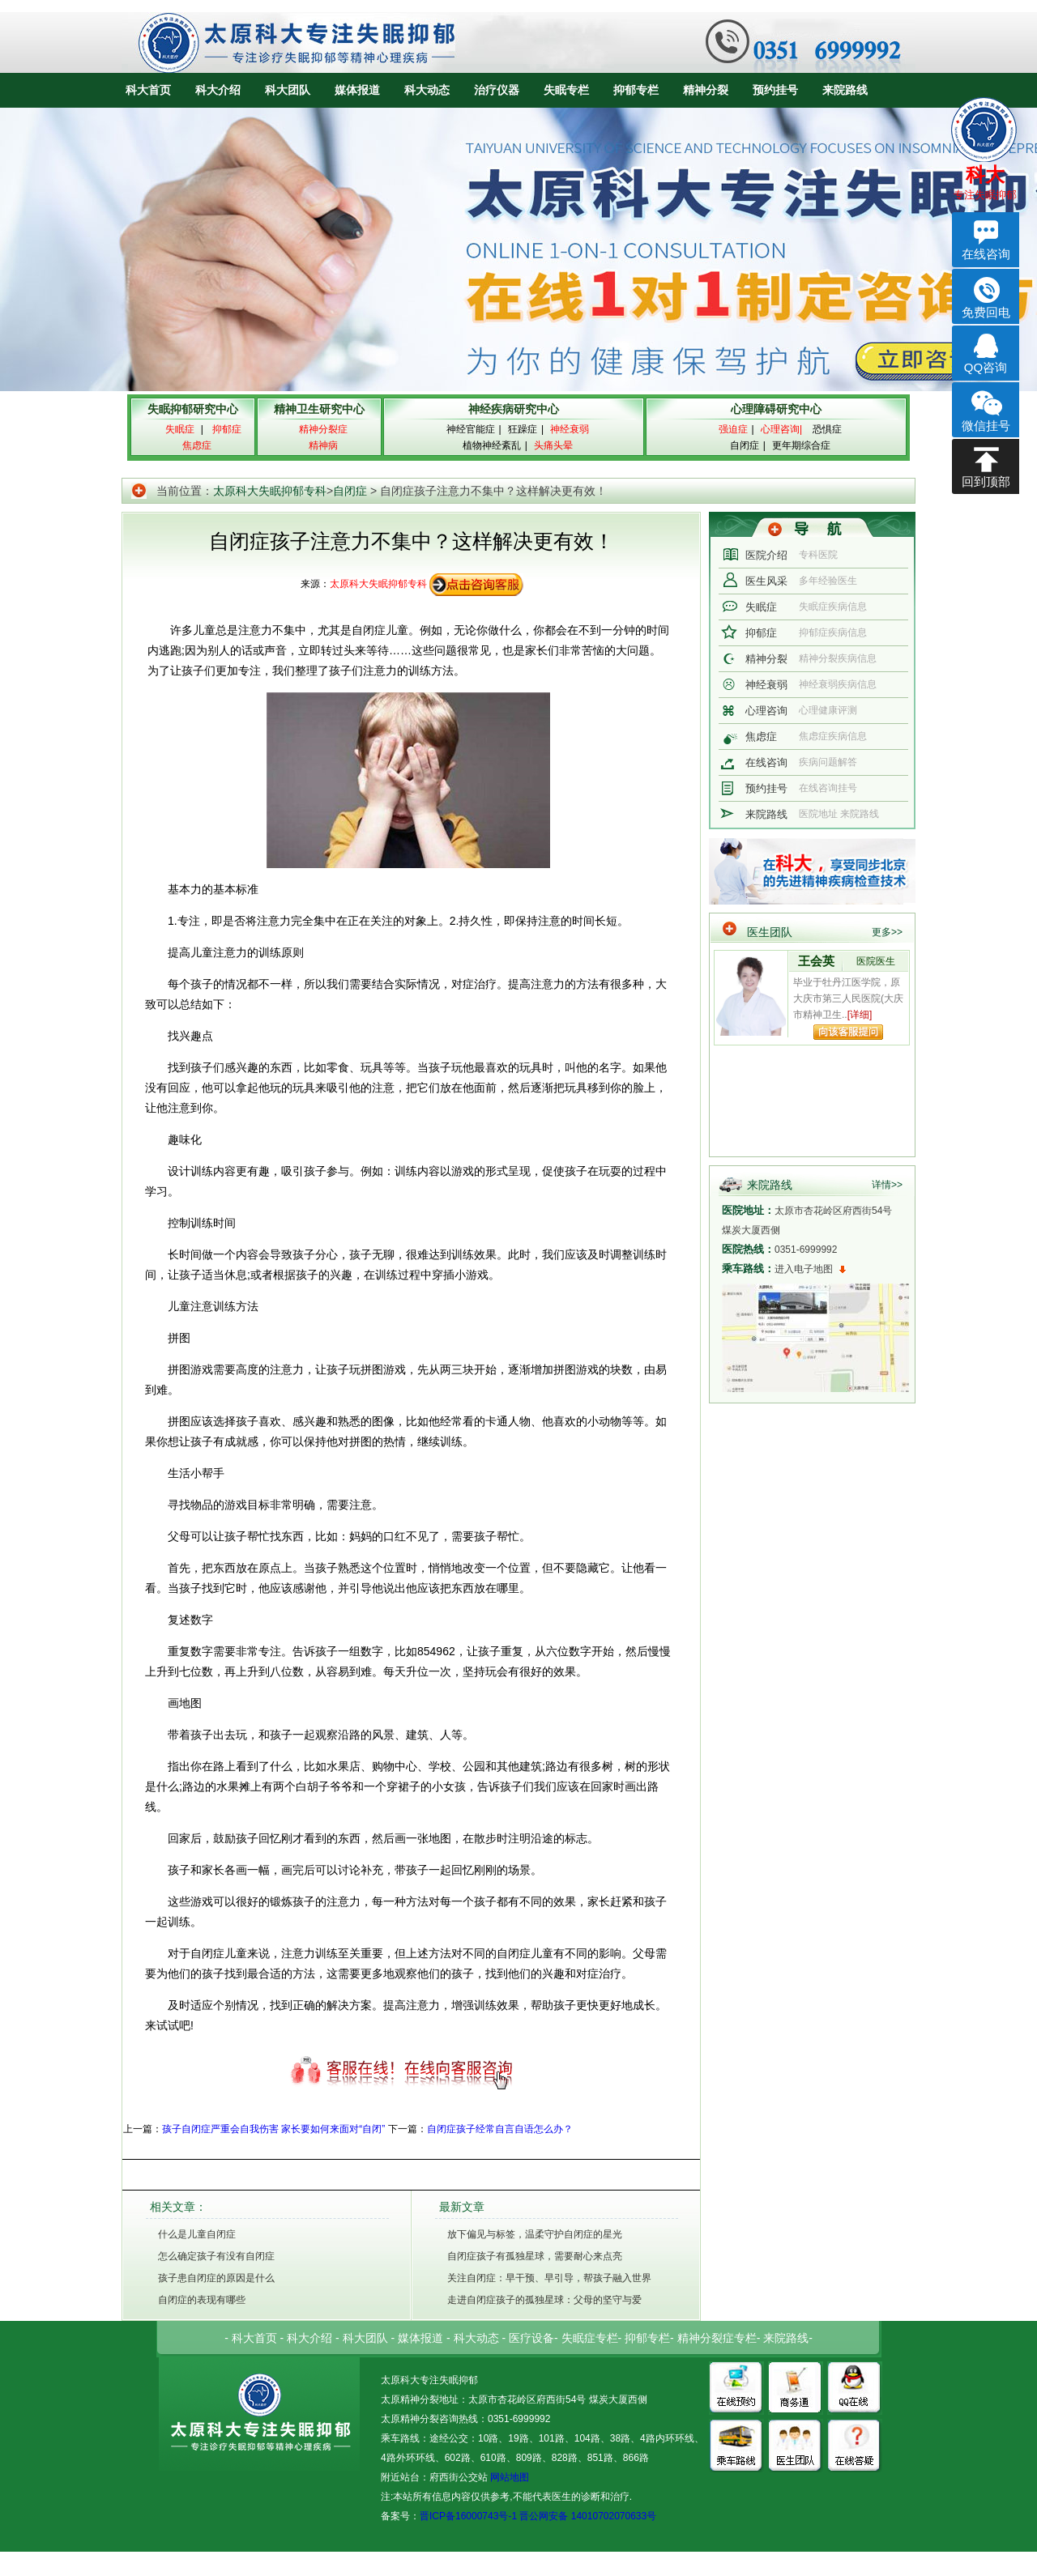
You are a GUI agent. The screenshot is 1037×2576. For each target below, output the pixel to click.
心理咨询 (766, 711)
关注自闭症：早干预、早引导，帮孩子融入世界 (549, 2278)
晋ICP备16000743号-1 (468, 2516)
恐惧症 (827, 429)
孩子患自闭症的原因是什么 (216, 2278)
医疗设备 (531, 2337)
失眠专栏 (566, 89)
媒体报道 (357, 89)
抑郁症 (761, 633)
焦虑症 (761, 736)
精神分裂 (705, 89)
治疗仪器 (496, 89)
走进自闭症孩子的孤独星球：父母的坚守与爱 (544, 2300)
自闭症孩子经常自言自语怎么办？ (500, 2129)
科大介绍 (218, 89)
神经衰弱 (766, 685)
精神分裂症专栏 (717, 2337)
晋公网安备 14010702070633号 (587, 2516)
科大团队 (287, 89)
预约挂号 (775, 89)
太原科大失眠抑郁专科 (269, 490)
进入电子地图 (804, 1269)
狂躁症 (522, 429)
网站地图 (508, 2477)
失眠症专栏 (589, 2337)
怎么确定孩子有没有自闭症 (216, 2256)
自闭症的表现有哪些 (201, 2300)
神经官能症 (470, 429)
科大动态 (427, 89)
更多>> (887, 932)
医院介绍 (766, 555)
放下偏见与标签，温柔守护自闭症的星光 (534, 2234)
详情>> (887, 1184)
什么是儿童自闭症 (197, 2234)
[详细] (860, 1014)
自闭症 (744, 445)
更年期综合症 (801, 445)
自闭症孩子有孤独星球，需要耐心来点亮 (534, 2256)
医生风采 (766, 581)
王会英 (816, 961)
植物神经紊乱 (492, 445)
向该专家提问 (848, 1032)
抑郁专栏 (636, 89)
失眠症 (761, 607)
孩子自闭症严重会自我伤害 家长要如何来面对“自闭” (273, 2129)
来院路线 (845, 89)
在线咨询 (766, 762)
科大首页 (148, 89)
